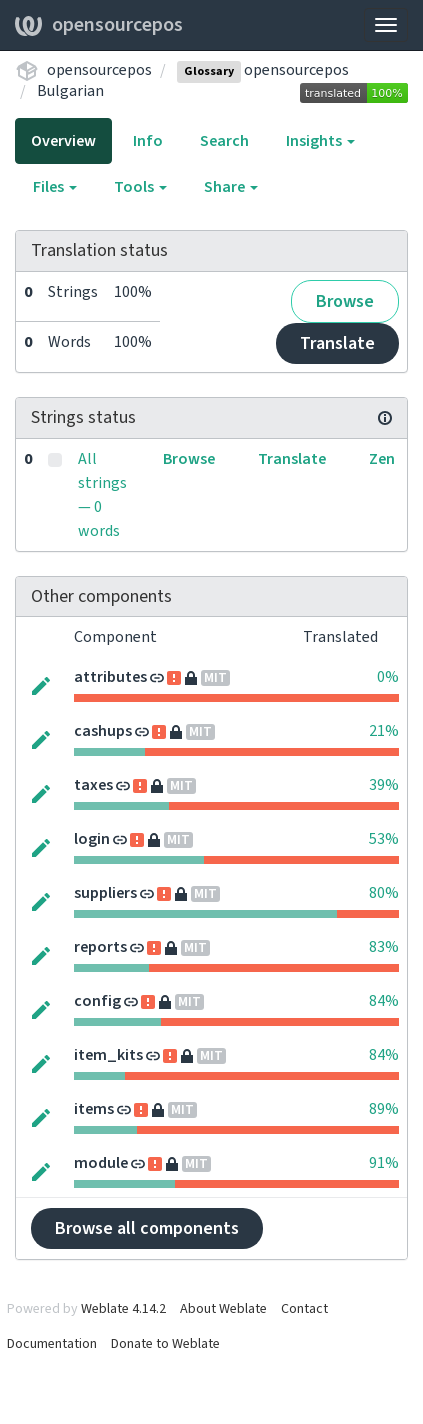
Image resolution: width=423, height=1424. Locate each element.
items (94, 1109)
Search (224, 141)
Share (231, 187)
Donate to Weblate (165, 1344)
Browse (345, 301)
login (92, 839)
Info (148, 141)
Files (55, 187)
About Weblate (223, 1309)
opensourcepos (99, 25)
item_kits (108, 1055)
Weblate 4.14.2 (123, 1309)
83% (384, 947)
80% (384, 893)
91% (384, 1163)
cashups (103, 731)
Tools (140, 187)
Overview (63, 141)
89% (384, 1109)
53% (384, 839)
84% (384, 1001)
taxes (93, 785)
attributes (110, 677)
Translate (337, 343)
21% (384, 731)
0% (388, 677)
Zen (382, 459)
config (97, 1001)
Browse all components (147, 1228)
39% (384, 785)
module (101, 1163)
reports (100, 947)
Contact (304, 1309)
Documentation (52, 1344)
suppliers (105, 893)
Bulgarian (70, 91)
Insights (320, 141)
